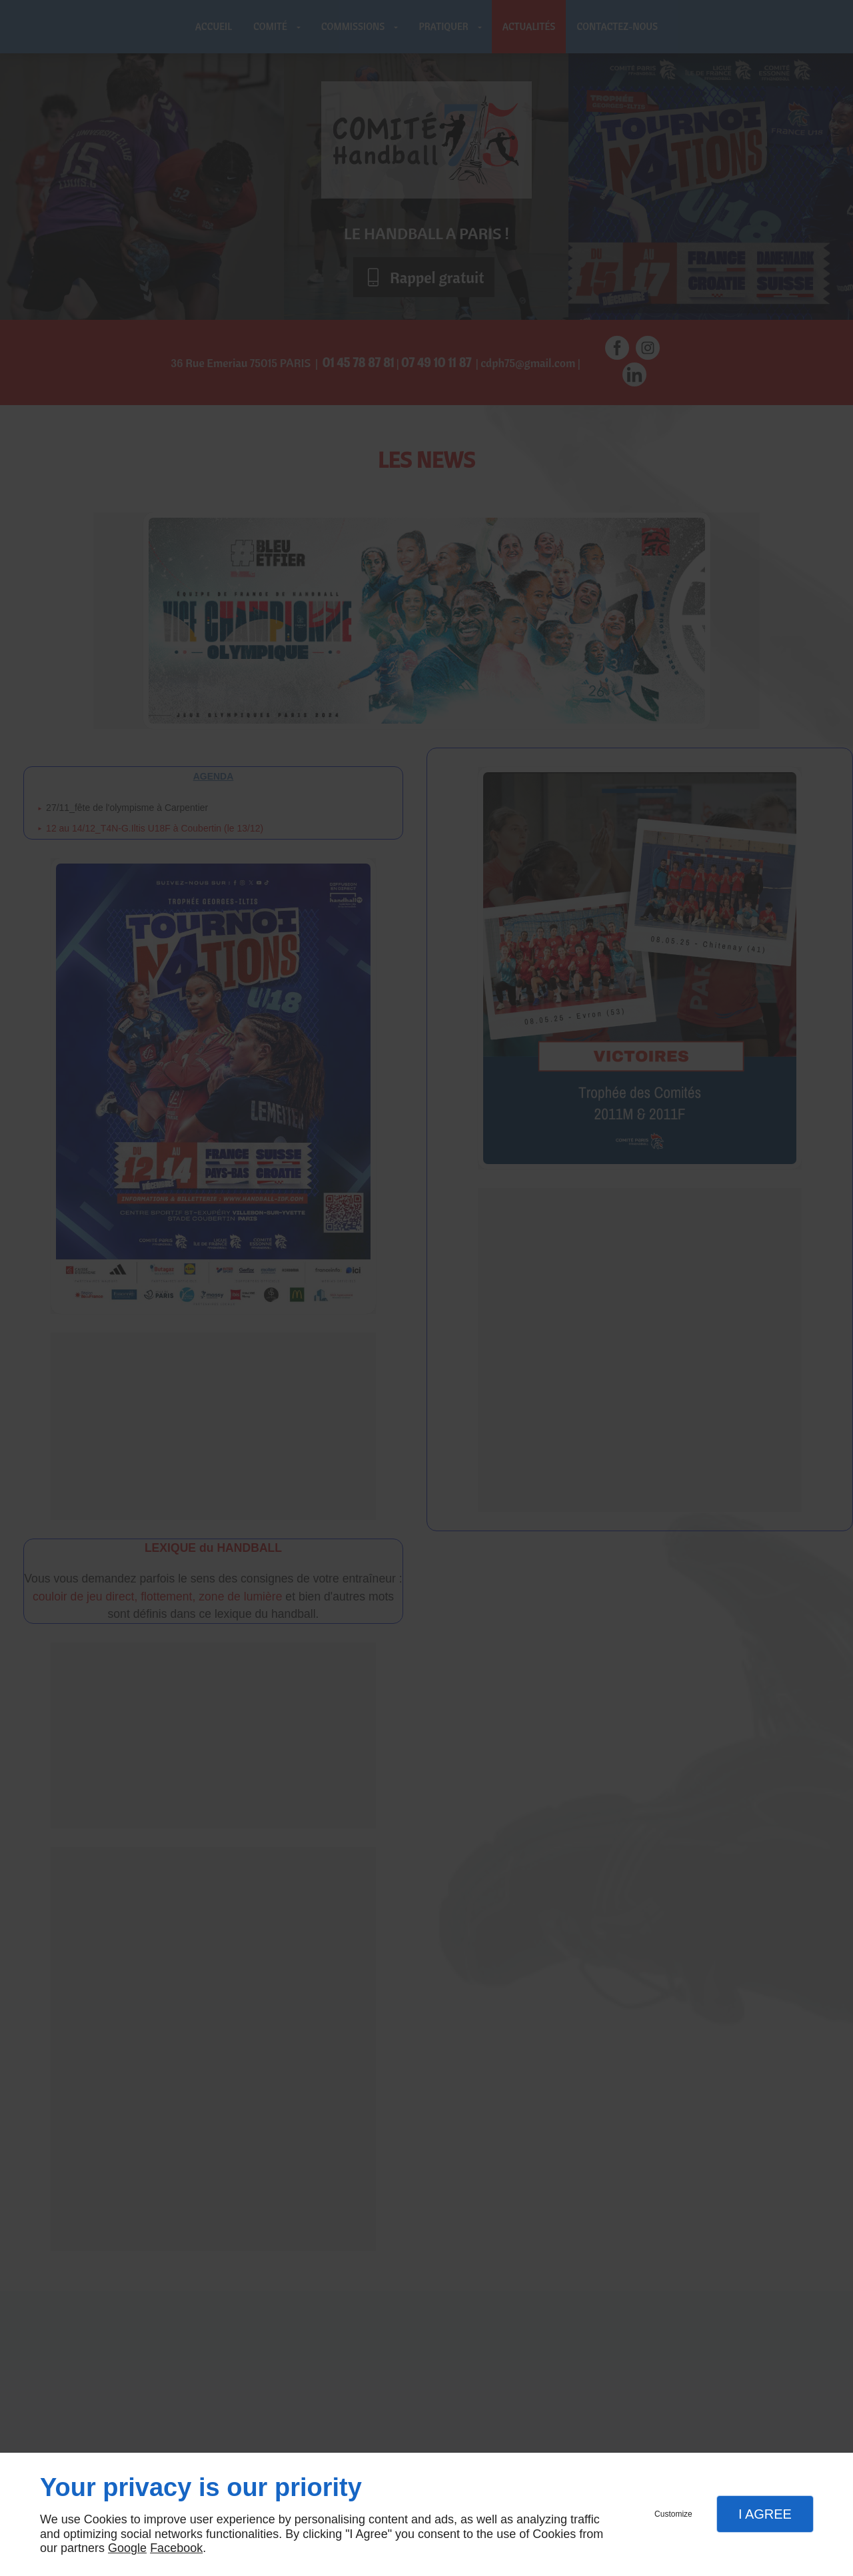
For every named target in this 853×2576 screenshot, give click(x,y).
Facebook (176, 2548)
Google (127, 2548)
